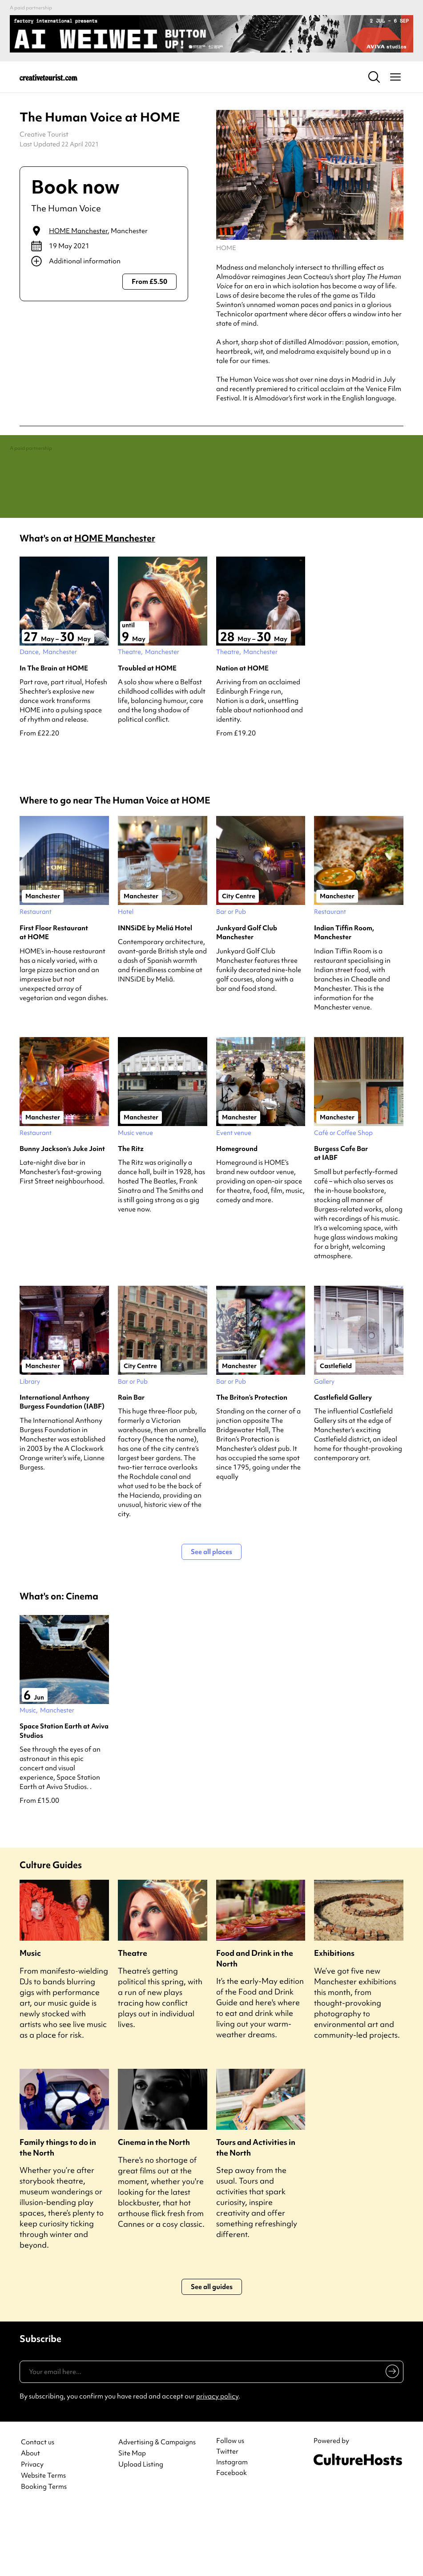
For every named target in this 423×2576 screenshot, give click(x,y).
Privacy (32, 2531)
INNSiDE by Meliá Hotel (155, 994)
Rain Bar (131, 1464)
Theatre (132, 2020)
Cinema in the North (154, 2209)
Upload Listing (140, 2531)
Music (30, 2020)
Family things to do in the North (58, 2214)
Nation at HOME (242, 734)
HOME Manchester (78, 230)
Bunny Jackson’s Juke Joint (62, 1215)
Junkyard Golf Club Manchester (246, 999)
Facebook (231, 2539)
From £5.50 (149, 281)
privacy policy (217, 2463)
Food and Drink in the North (254, 2025)
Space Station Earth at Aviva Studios (64, 1797)
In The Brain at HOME (54, 734)
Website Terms (43, 2542)
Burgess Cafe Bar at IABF (341, 1220)
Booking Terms (44, 2553)
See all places (211, 1618)
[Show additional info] (104, 261)
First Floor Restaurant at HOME (54, 999)
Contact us (37, 2509)
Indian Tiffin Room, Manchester (344, 999)
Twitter (227, 2518)
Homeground (237, 1215)
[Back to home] (48, 77)
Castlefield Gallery (343, 1464)
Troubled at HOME (147, 734)
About (30, 2520)
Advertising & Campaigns (157, 2509)
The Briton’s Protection (251, 1464)
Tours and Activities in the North (255, 2214)
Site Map (132, 2520)
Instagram (232, 2529)
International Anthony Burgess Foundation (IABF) (62, 1469)
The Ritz (131, 1215)
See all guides (212, 2353)
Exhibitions (334, 2020)
